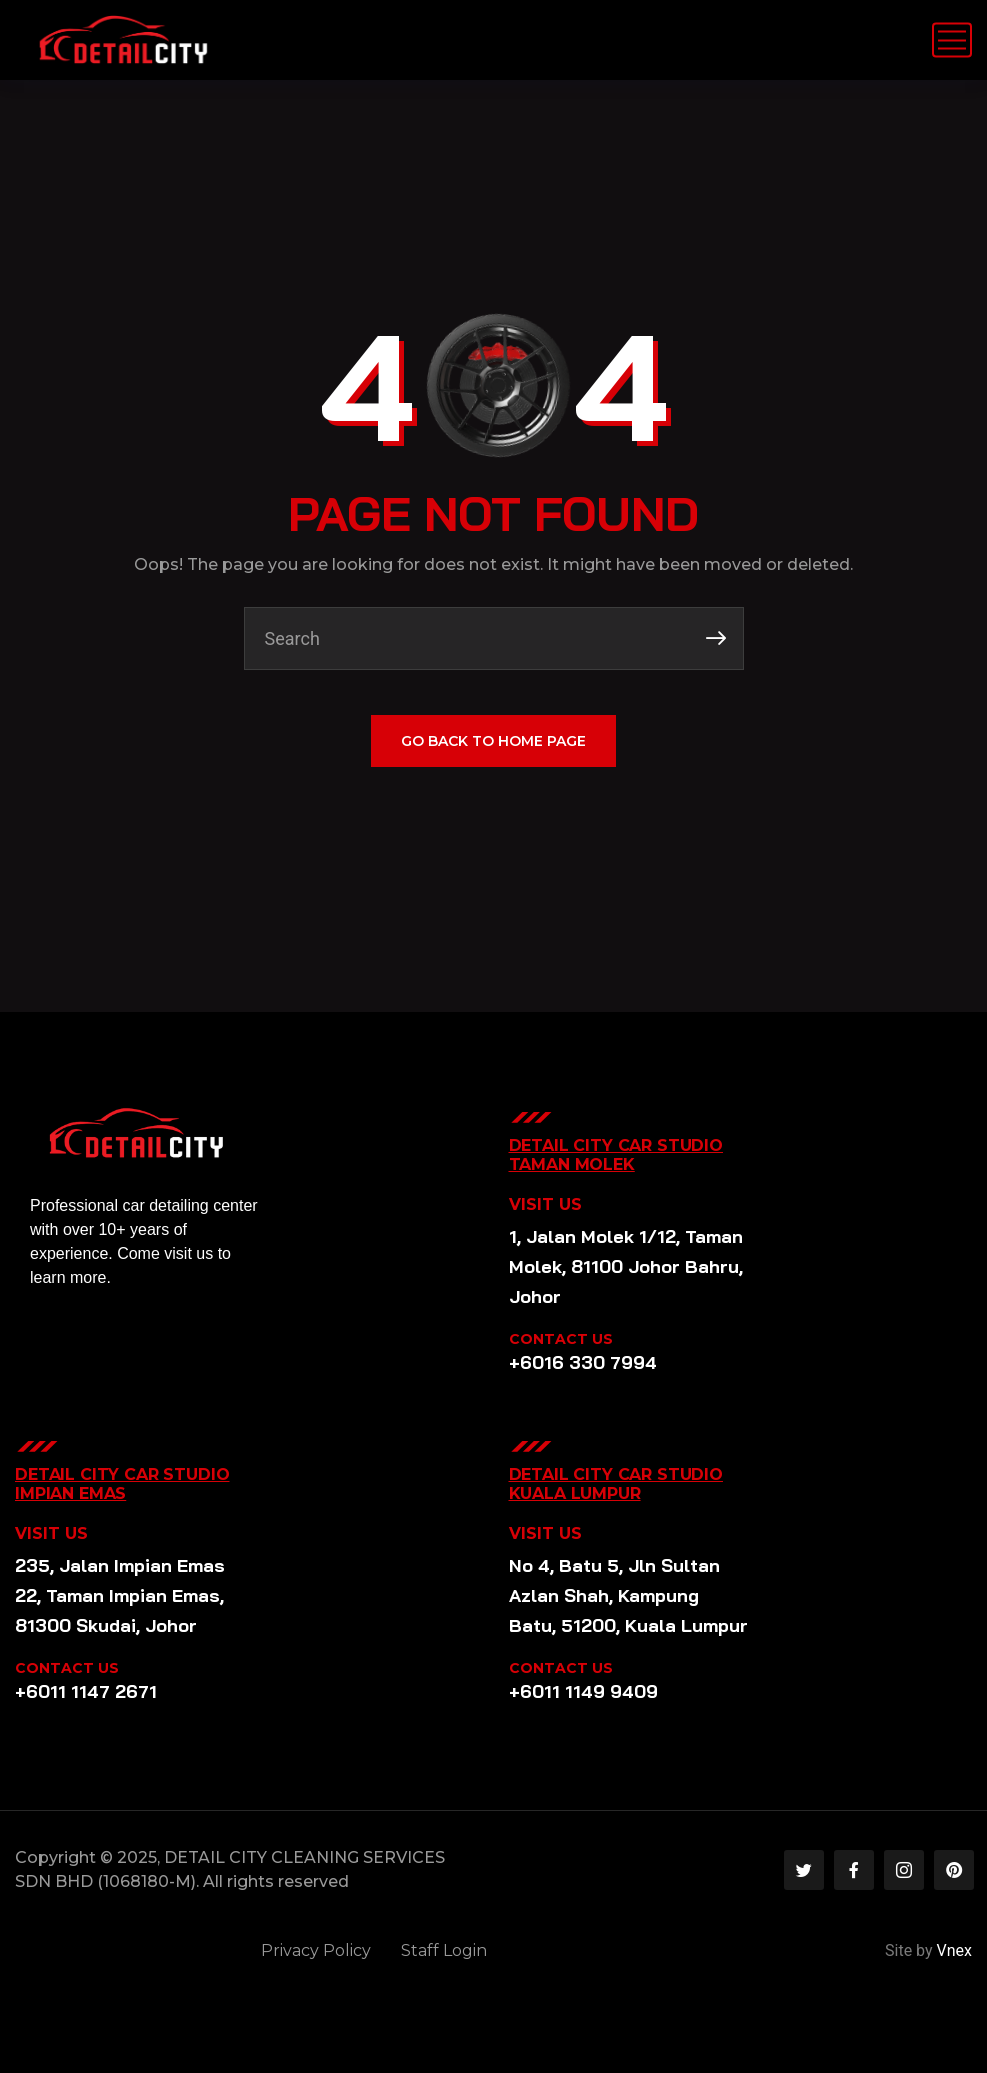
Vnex (954, 1950)
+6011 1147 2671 (86, 1691)
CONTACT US (561, 1339)
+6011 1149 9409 (583, 1691)
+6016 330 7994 (583, 1362)
